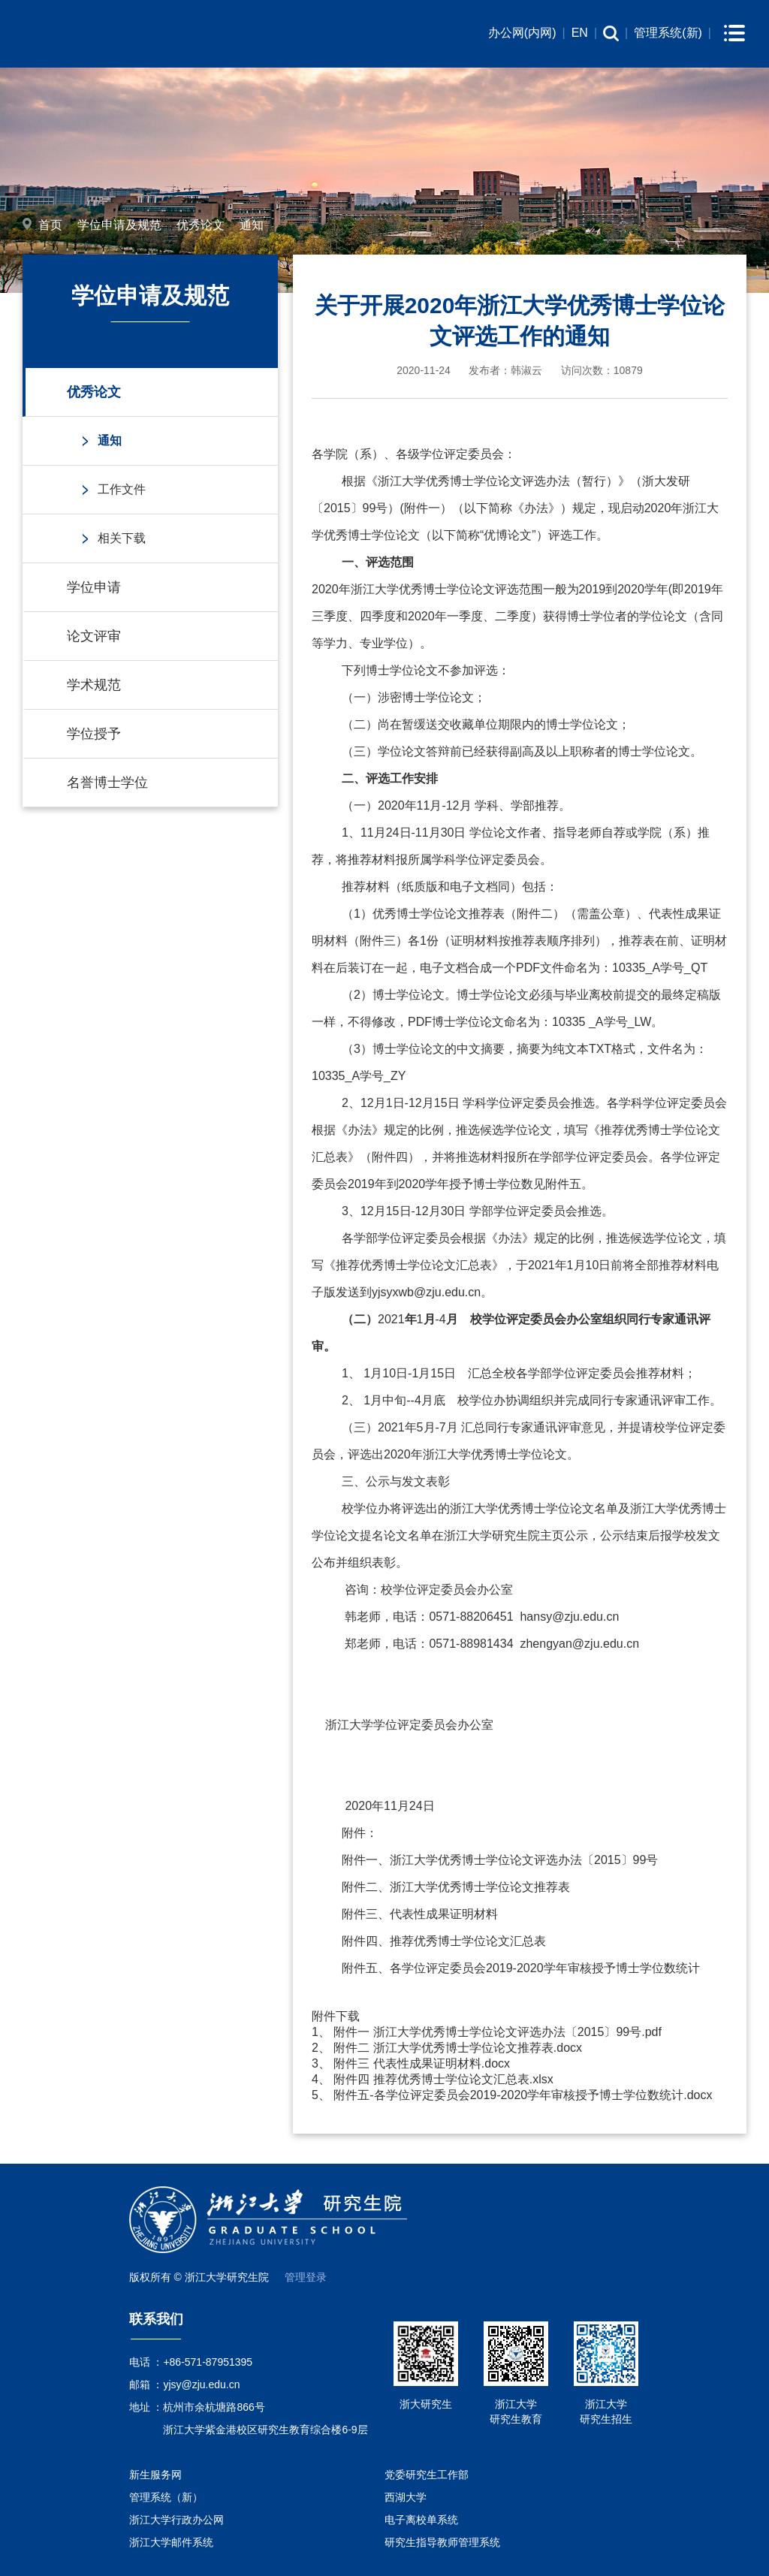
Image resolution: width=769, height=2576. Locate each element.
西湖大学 (405, 2497)
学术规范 (94, 684)
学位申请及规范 (119, 225)
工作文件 (122, 489)
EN (579, 32)
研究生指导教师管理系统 (442, 2542)
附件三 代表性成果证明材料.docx (421, 2063)
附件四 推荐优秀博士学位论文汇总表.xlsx (443, 2079)
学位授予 (94, 733)
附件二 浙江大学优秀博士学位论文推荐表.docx (457, 2047)
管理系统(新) (668, 32)
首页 (50, 225)
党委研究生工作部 (426, 2475)
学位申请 (94, 587)
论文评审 (94, 636)
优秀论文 (200, 225)
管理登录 (306, 2277)
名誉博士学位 (107, 782)
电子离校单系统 (421, 2520)
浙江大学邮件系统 (171, 2542)
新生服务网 (155, 2475)
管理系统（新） (166, 2497)
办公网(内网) (522, 32)
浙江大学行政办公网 (176, 2520)
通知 (252, 225)
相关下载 (122, 538)
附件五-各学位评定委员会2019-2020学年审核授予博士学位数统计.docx (522, 2095)
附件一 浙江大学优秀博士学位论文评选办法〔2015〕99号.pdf (497, 2032)
